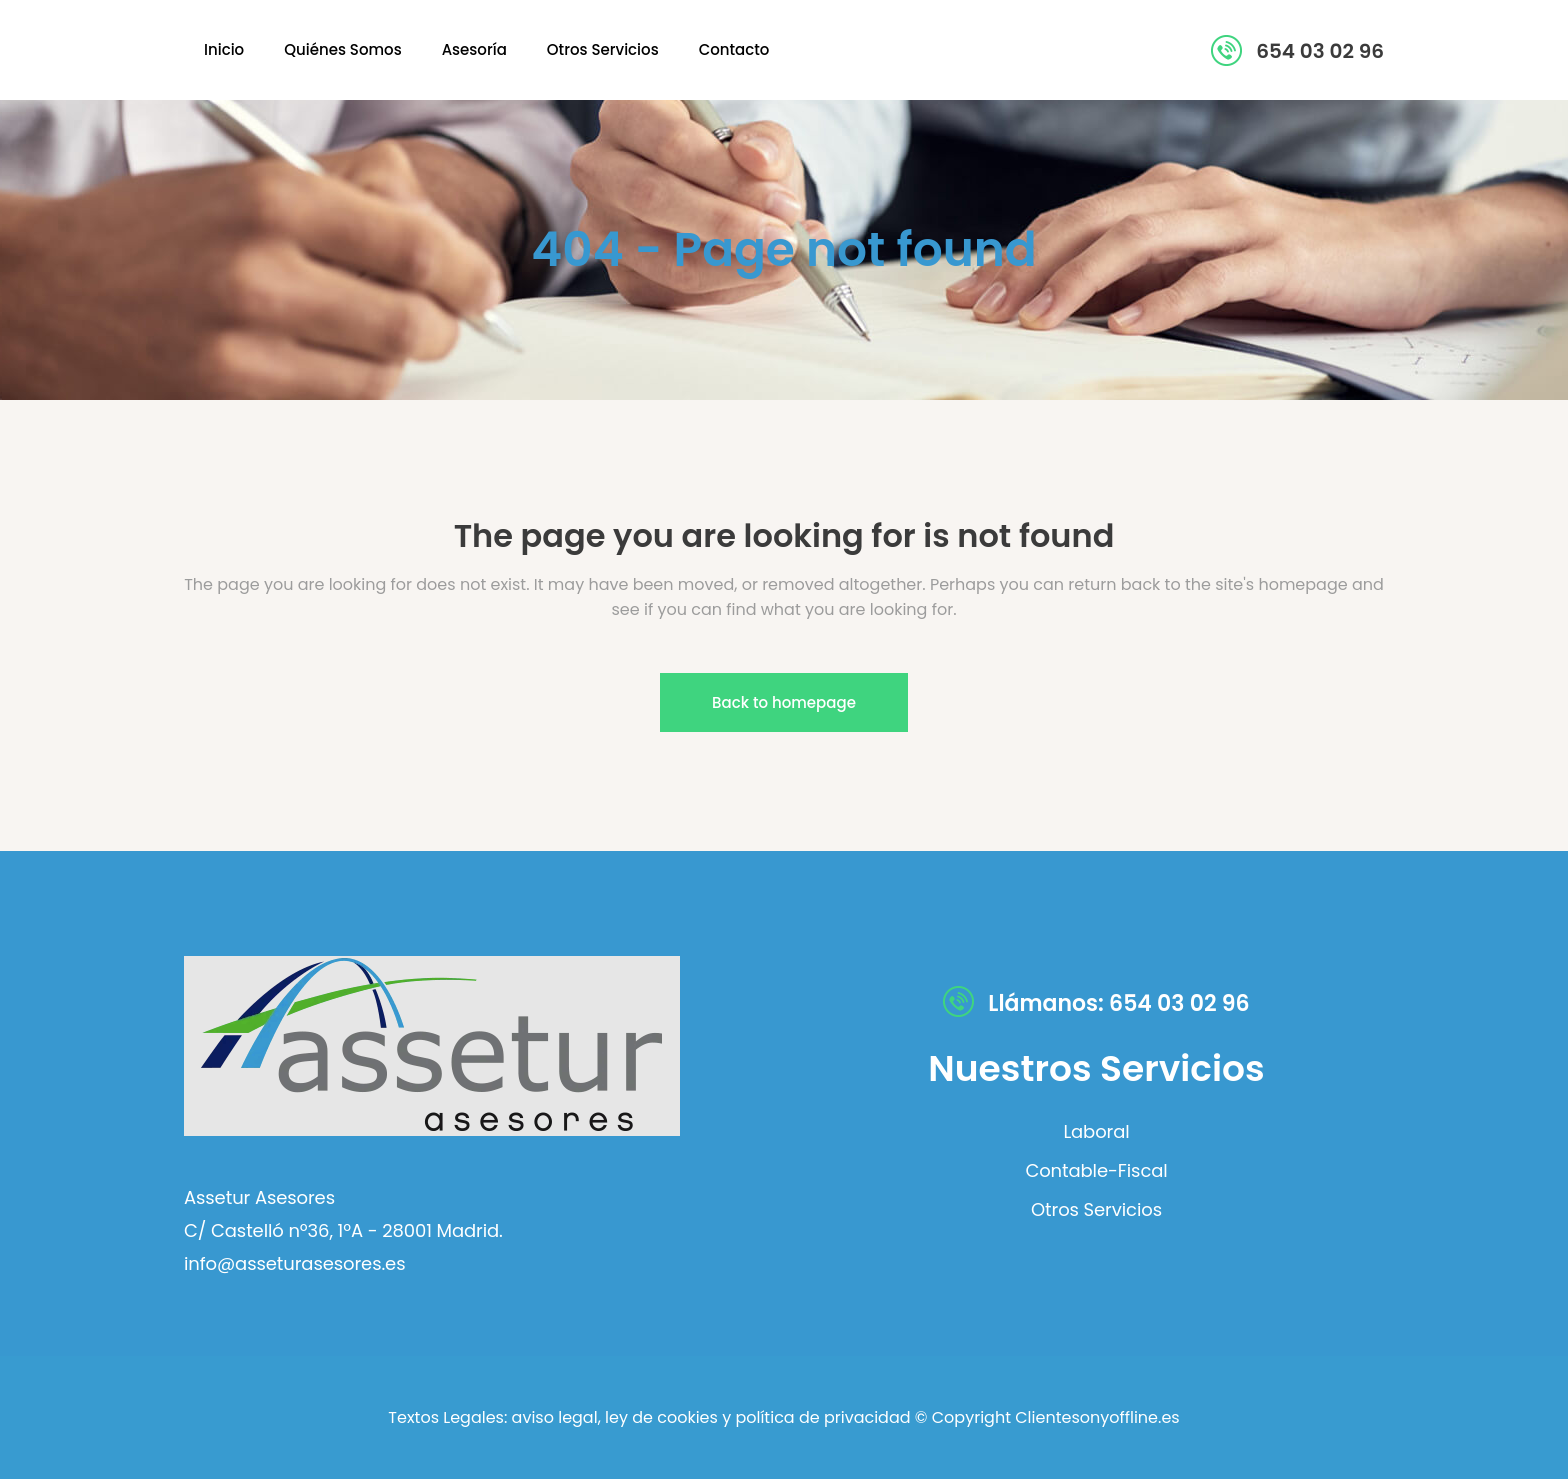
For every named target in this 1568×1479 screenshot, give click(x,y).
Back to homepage (784, 702)
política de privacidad (822, 1417)
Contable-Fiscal (1096, 1171)
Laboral (1096, 1132)
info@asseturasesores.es (294, 1263)
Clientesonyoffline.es (1097, 1417)
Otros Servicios (1096, 1210)
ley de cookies (659, 1417)
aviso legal (555, 1417)
